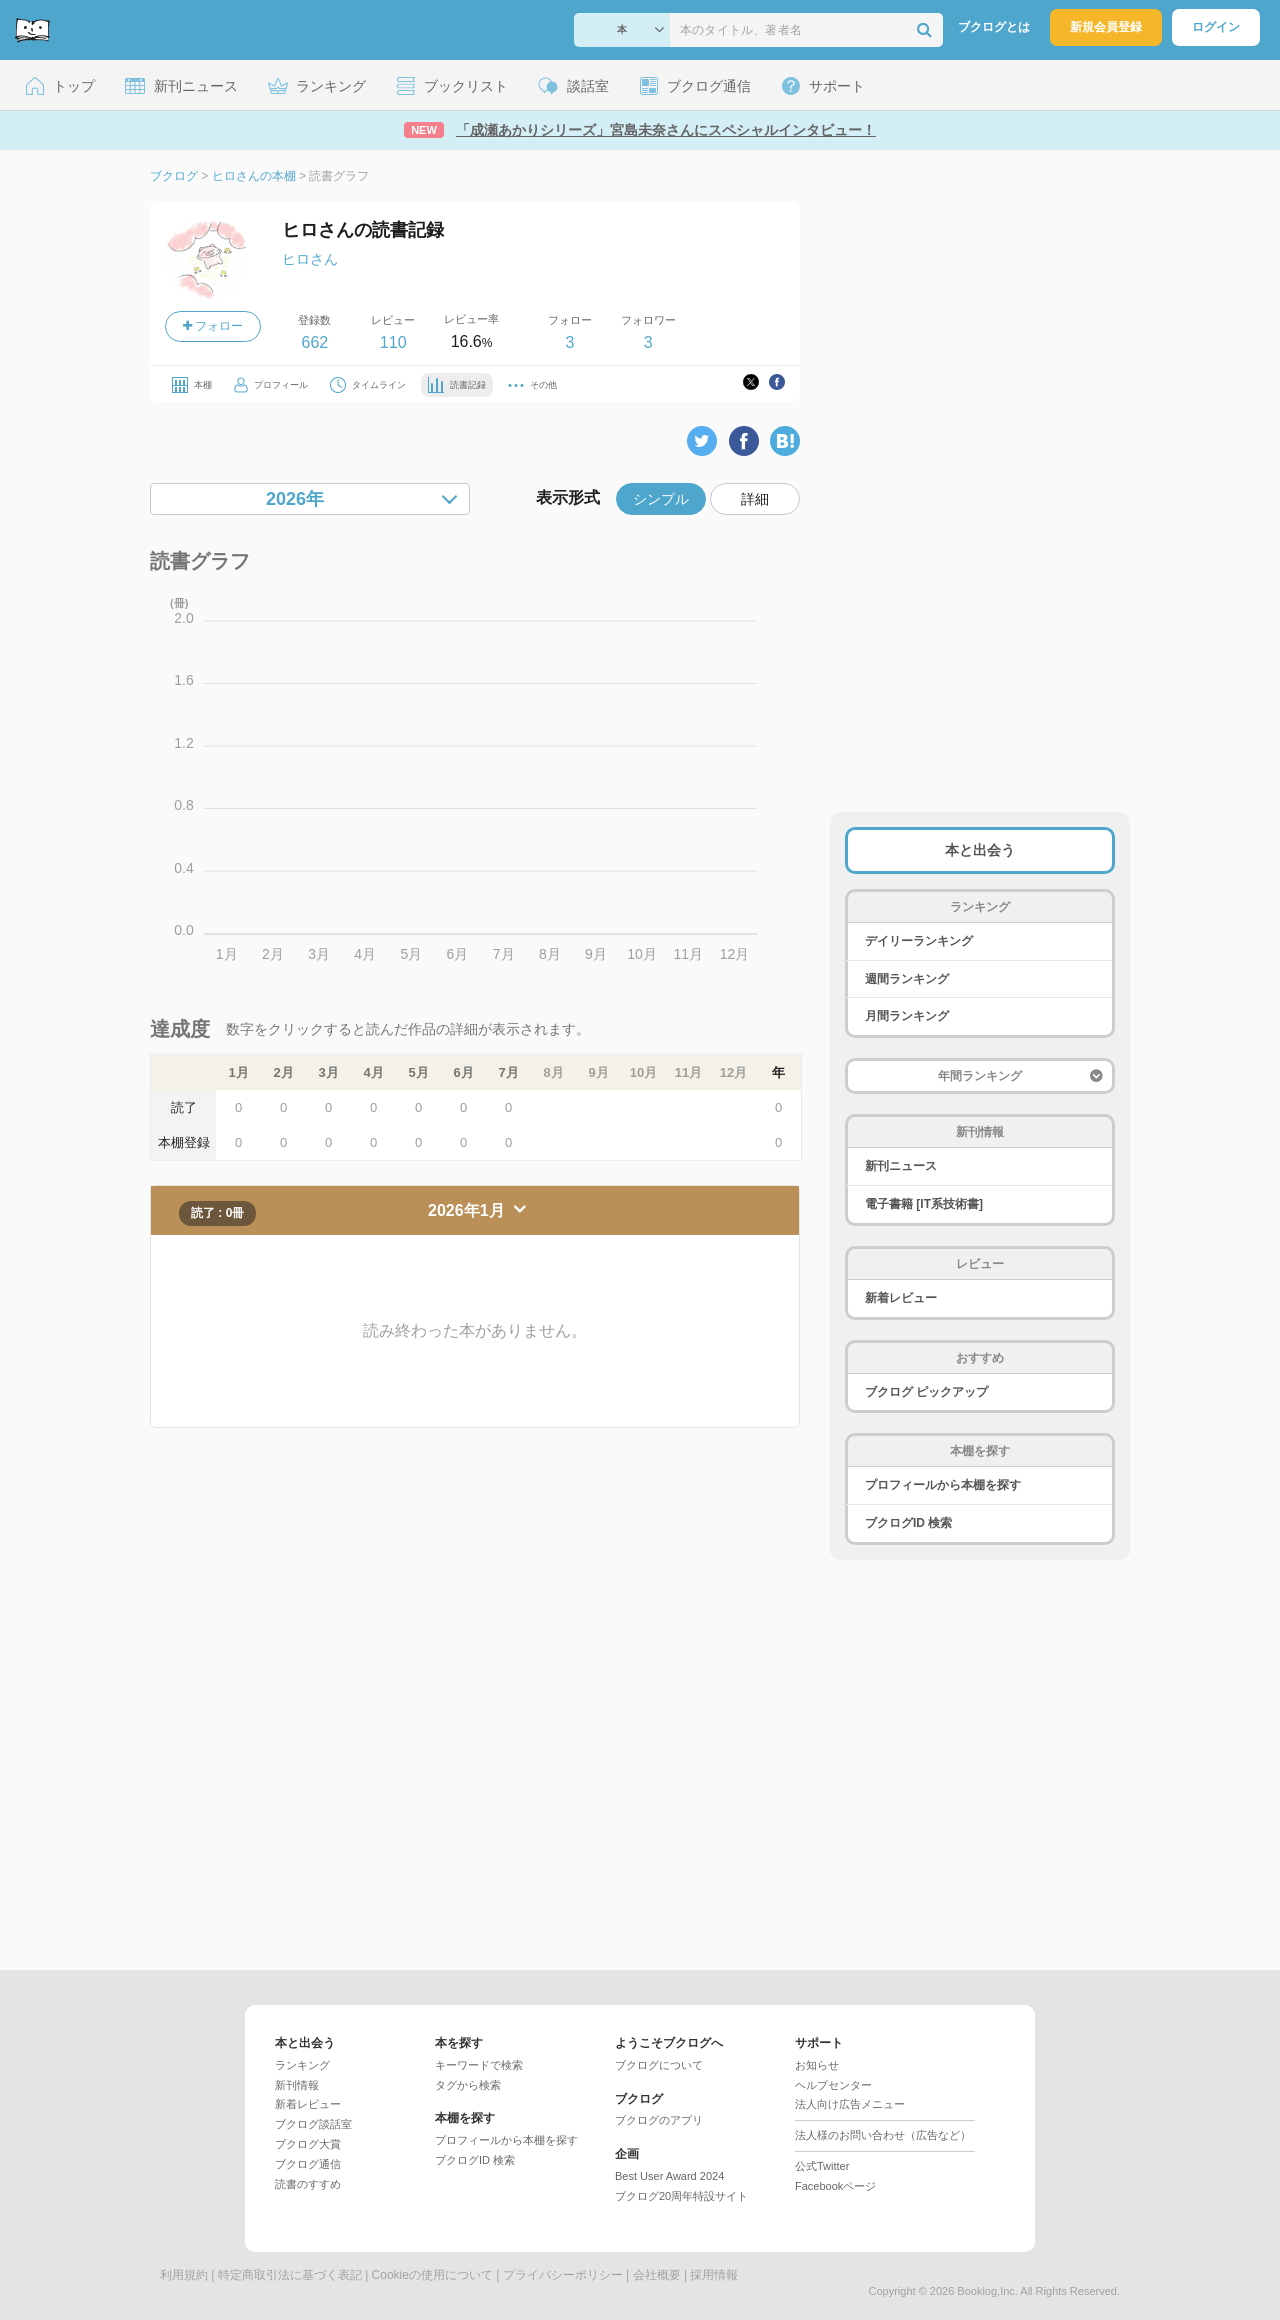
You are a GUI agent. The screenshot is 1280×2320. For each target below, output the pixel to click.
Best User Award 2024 (669, 2176)
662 (314, 342)
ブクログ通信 (308, 2164)
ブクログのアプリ (659, 2120)
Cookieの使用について (432, 2275)
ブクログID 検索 (908, 1523)
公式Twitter (822, 2166)
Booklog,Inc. (987, 2291)
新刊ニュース (901, 1166)
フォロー (213, 326)
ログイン (1216, 27)
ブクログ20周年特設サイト (681, 2196)
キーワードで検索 (479, 2065)
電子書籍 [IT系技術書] (924, 1204)
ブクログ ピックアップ (926, 1392)
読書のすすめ (308, 2184)
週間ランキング (907, 979)
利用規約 (184, 2275)
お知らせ (817, 2065)
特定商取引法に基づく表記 (290, 2275)
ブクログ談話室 (313, 2124)
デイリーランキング (919, 941)
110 (393, 342)
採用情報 (714, 2275)
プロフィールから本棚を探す (943, 1485)
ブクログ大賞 (308, 2144)
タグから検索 (468, 2085)
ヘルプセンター (833, 2085)
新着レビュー (901, 1298)
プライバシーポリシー (563, 2275)
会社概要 (657, 2275)
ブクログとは (994, 27)
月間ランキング (907, 1016)
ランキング (302, 2065)
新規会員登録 (1106, 27)
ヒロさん (310, 259)
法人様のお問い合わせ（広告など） (883, 2135)
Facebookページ (835, 2186)
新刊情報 (297, 2085)
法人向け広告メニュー (850, 2104)
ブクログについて (659, 2065)
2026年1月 (468, 1210)
